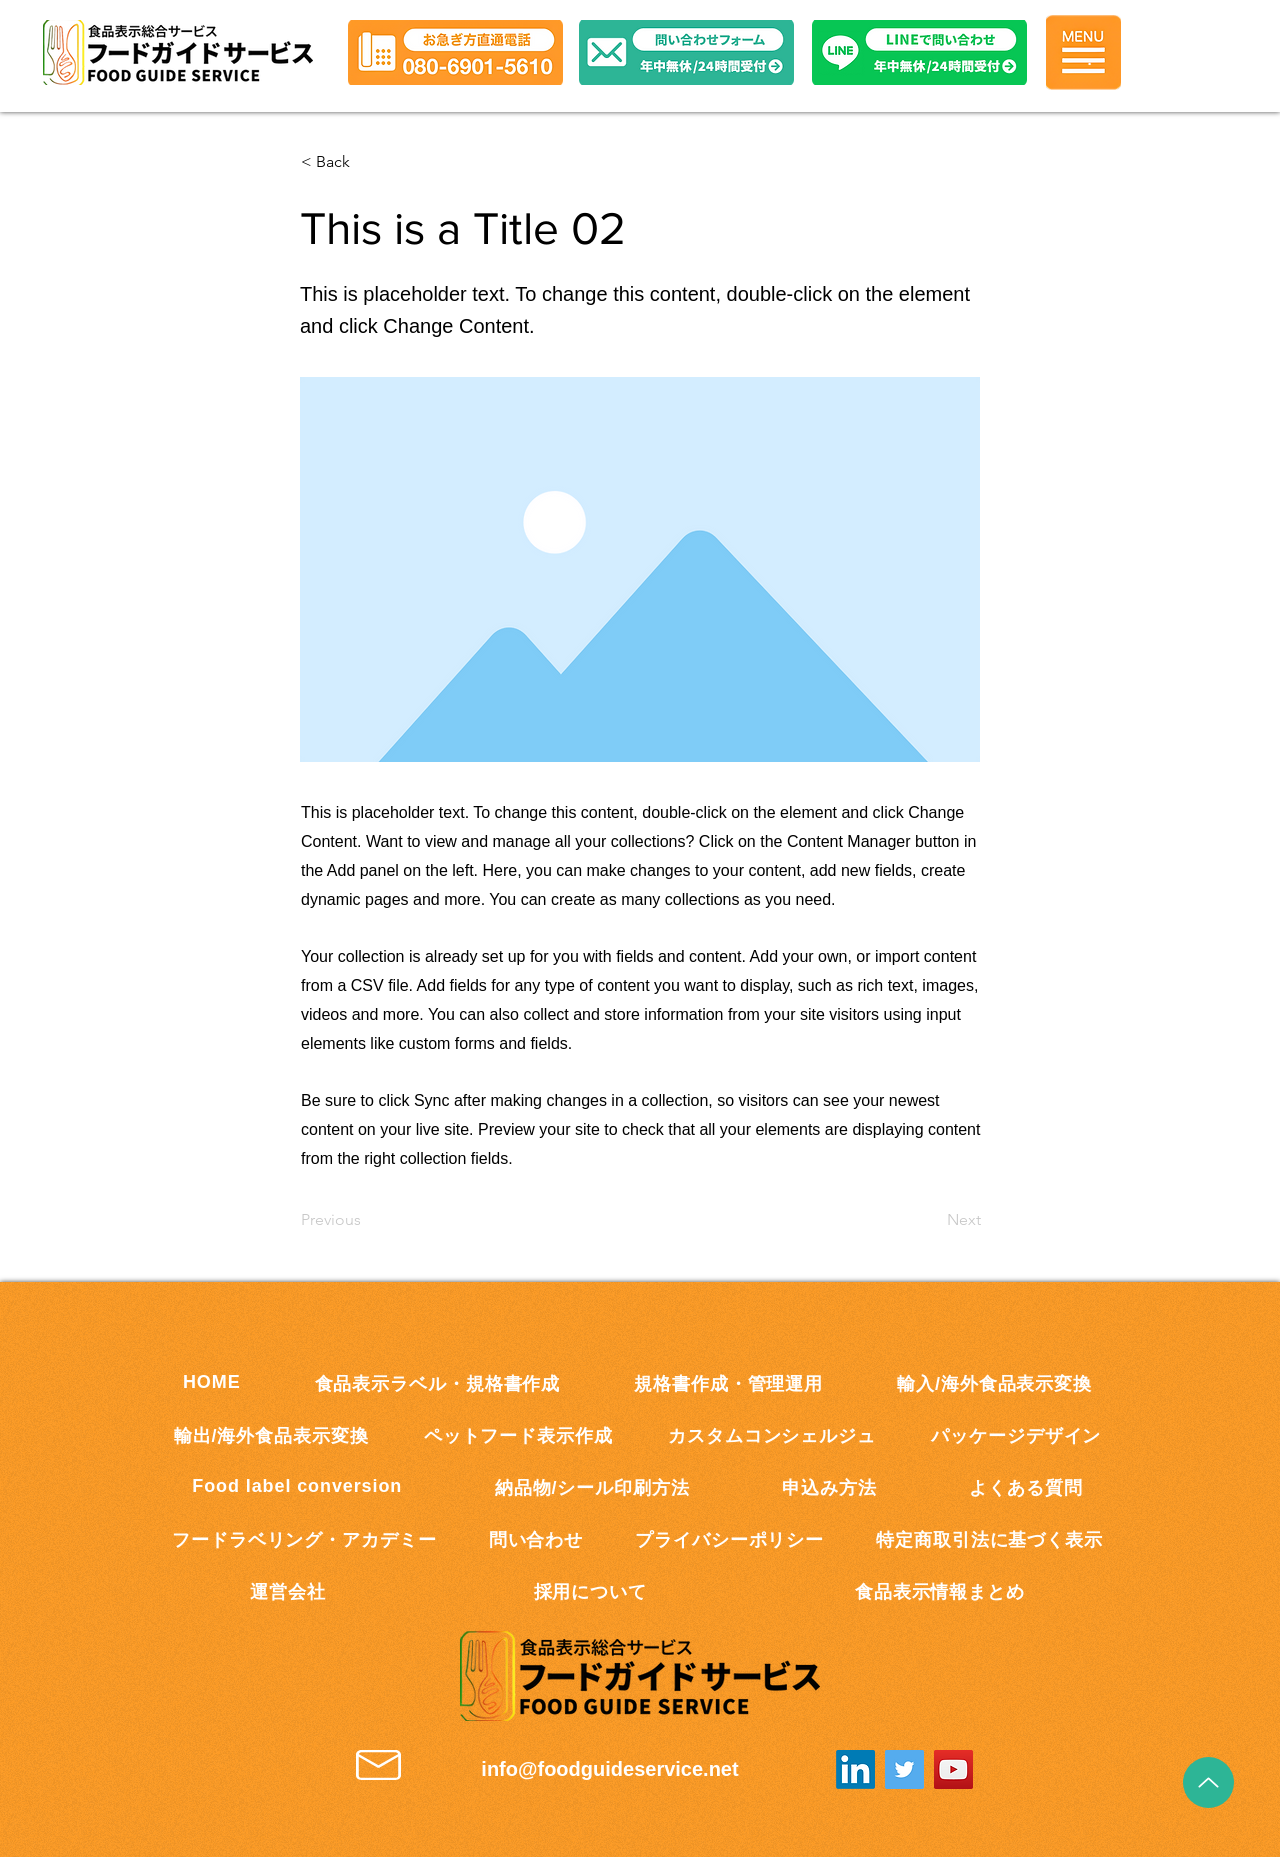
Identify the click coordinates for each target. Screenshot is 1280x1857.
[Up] (1208, 1782)
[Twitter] (904, 1769)
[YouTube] (953, 1769)
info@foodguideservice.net (609, 1769)
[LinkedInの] (855, 1769)
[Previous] (367, 1220)
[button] (919, 52)
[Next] (931, 1220)
